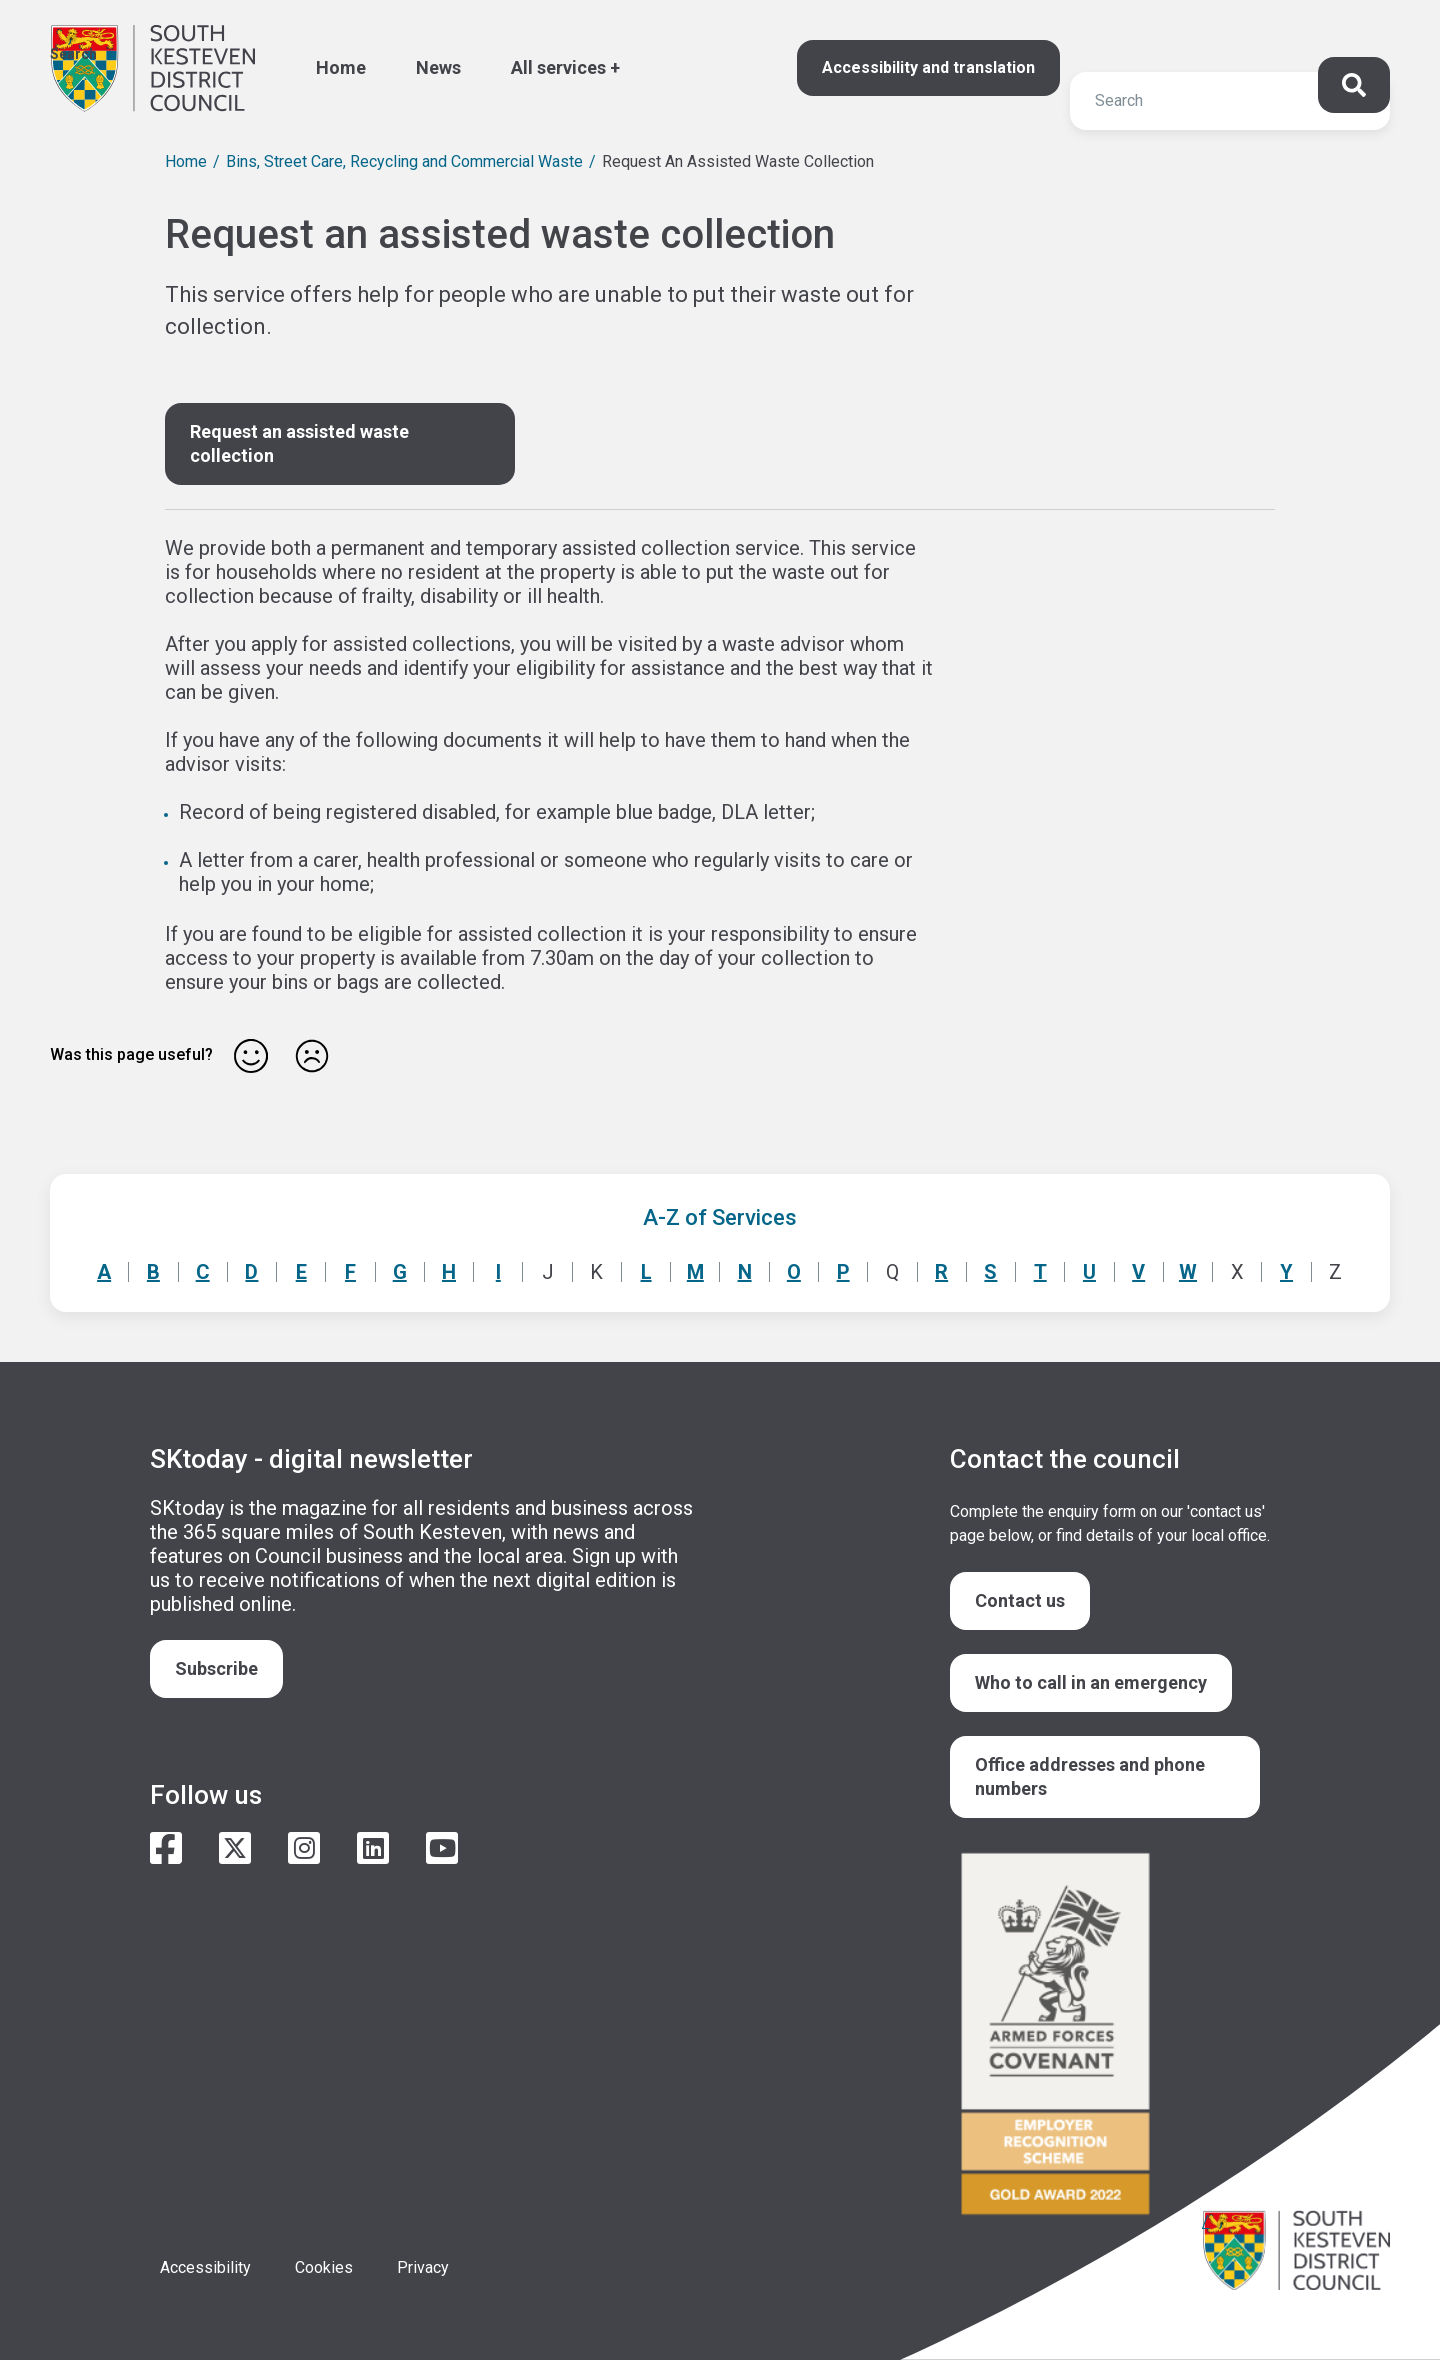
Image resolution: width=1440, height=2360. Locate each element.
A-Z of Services (720, 1217)
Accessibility (205, 2267)
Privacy (423, 2267)
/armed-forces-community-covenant (1110, 2036)
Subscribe (216, 1668)
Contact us (1020, 1600)
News (438, 67)
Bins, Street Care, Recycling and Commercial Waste (404, 161)
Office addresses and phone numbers (1090, 1776)
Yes (251, 1056)
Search (73, 54)
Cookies (324, 2267)
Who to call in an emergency (1091, 1682)
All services (558, 67)
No (312, 1056)
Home (341, 67)
